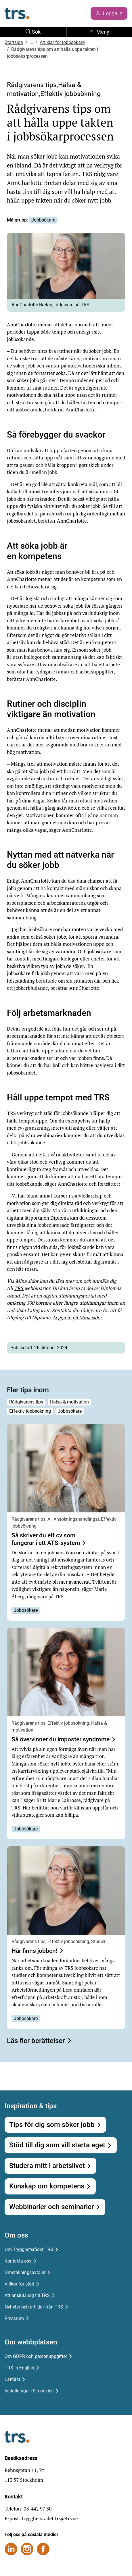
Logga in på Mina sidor (77, 1317)
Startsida (14, 42)
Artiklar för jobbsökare (62, 42)
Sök (33, 32)
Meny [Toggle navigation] (99, 32)
